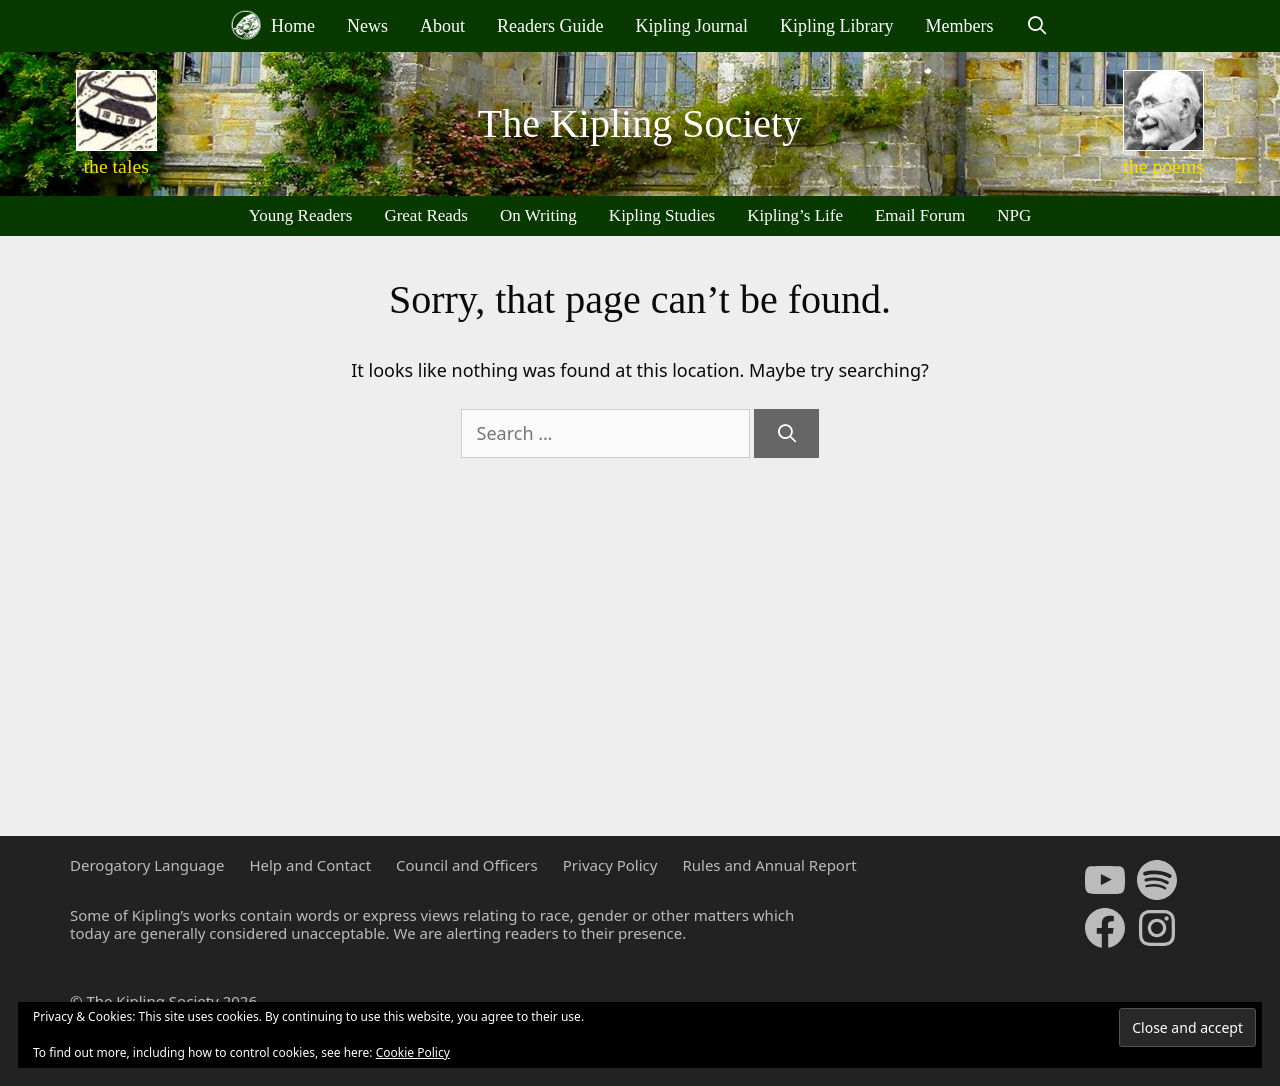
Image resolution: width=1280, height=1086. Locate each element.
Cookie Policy (413, 1052)
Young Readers (301, 215)
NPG (1014, 215)
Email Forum (920, 215)
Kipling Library (836, 26)
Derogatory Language (147, 865)
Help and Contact (310, 865)
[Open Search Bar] (1036, 26)
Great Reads (426, 215)
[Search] (786, 433)
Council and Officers (467, 865)
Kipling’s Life (795, 215)
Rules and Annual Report (769, 865)
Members (959, 26)
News (367, 26)
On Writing (538, 215)
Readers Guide (550, 26)
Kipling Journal (691, 26)
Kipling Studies (662, 215)
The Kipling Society (640, 123)
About (442, 26)
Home (273, 25)
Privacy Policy (610, 865)
